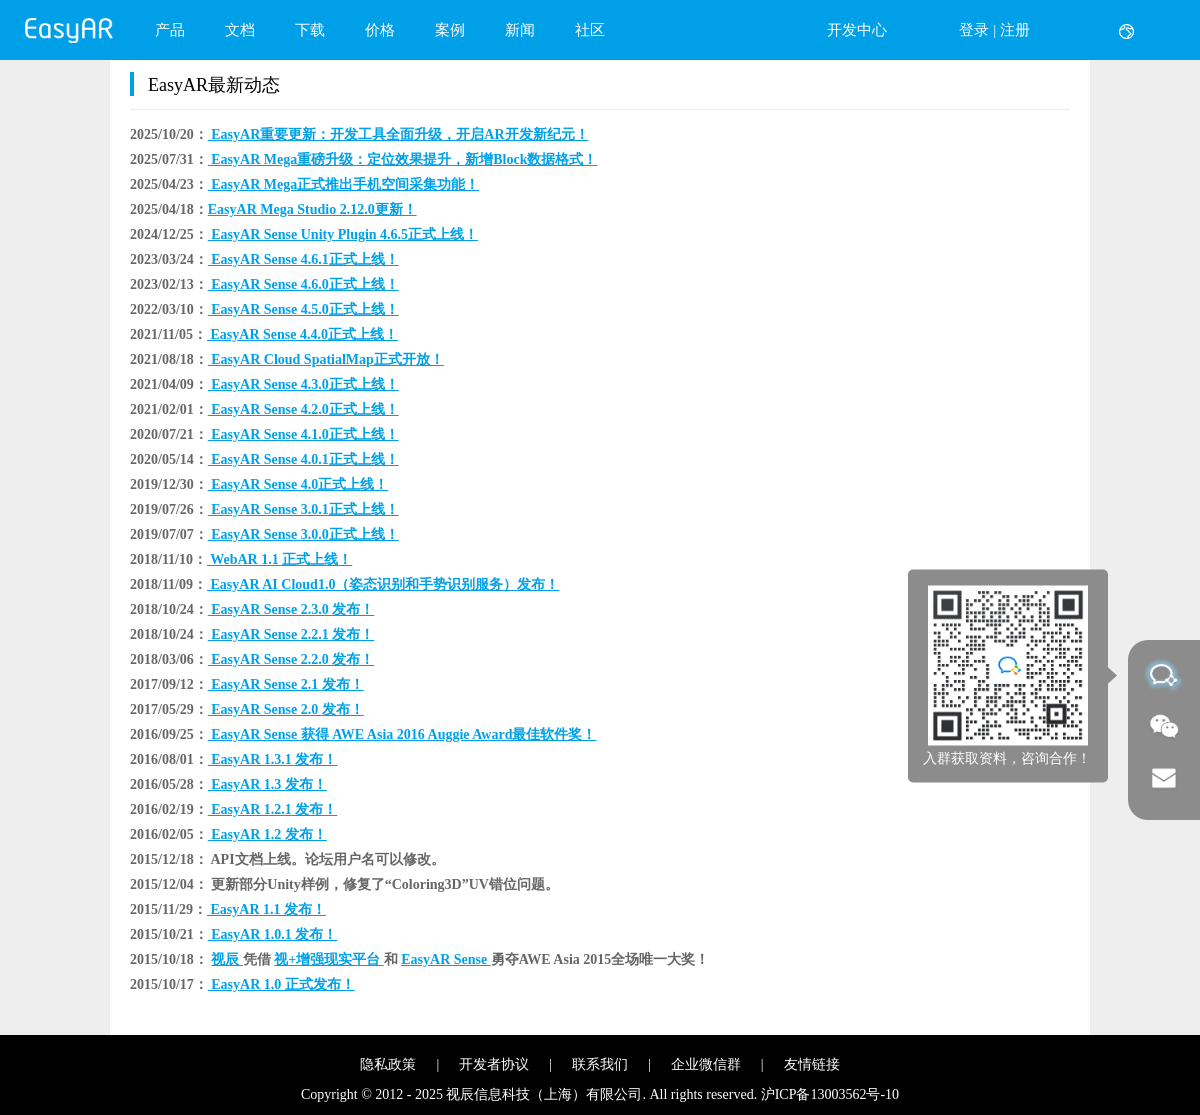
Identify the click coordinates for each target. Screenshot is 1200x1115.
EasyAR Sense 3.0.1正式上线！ (303, 509)
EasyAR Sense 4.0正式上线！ (298, 484)
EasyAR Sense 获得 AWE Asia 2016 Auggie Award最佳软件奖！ (402, 734)
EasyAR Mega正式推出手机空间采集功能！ (343, 184)
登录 (974, 30)
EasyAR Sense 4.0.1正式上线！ (303, 459)
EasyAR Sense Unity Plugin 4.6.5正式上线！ (343, 234)
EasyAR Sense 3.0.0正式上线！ (303, 534)
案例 (450, 30)
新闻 (520, 30)
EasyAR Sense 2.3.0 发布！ (291, 609)
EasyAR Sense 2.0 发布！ (286, 709)
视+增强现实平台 (328, 959)
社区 (590, 30)
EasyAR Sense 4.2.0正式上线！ (303, 409)
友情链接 (812, 1064)
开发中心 (857, 30)
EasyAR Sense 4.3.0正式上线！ (303, 384)
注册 (1015, 30)
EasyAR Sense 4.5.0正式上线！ (303, 309)
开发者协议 (494, 1064)
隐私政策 (388, 1064)
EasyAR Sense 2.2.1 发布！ (291, 634)
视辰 (227, 959)
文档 (240, 30)
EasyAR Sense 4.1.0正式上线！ (303, 434)
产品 (170, 30)
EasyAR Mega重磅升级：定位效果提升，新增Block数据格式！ (403, 159)
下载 (310, 30)
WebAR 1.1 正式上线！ (279, 559)
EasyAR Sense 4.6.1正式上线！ (303, 259)
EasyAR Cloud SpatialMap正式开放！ (326, 359)
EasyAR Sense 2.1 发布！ (286, 684)
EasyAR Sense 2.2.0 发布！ (291, 659)
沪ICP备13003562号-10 (830, 1094)
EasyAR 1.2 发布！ (267, 834)
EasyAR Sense (445, 959)
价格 (380, 30)
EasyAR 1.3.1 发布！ (273, 759)
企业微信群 (706, 1064)
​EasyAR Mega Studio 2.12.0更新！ (312, 209)
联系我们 (600, 1064)
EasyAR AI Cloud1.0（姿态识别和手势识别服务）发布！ (383, 584)
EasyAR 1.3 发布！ (267, 784)
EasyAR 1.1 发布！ (266, 909)
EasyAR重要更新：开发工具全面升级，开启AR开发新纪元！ (398, 134)
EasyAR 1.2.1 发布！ (273, 809)
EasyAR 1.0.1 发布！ (273, 934)
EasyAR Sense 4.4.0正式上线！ (302, 334)
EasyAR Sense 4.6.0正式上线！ (303, 284)
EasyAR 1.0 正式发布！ (281, 984)
